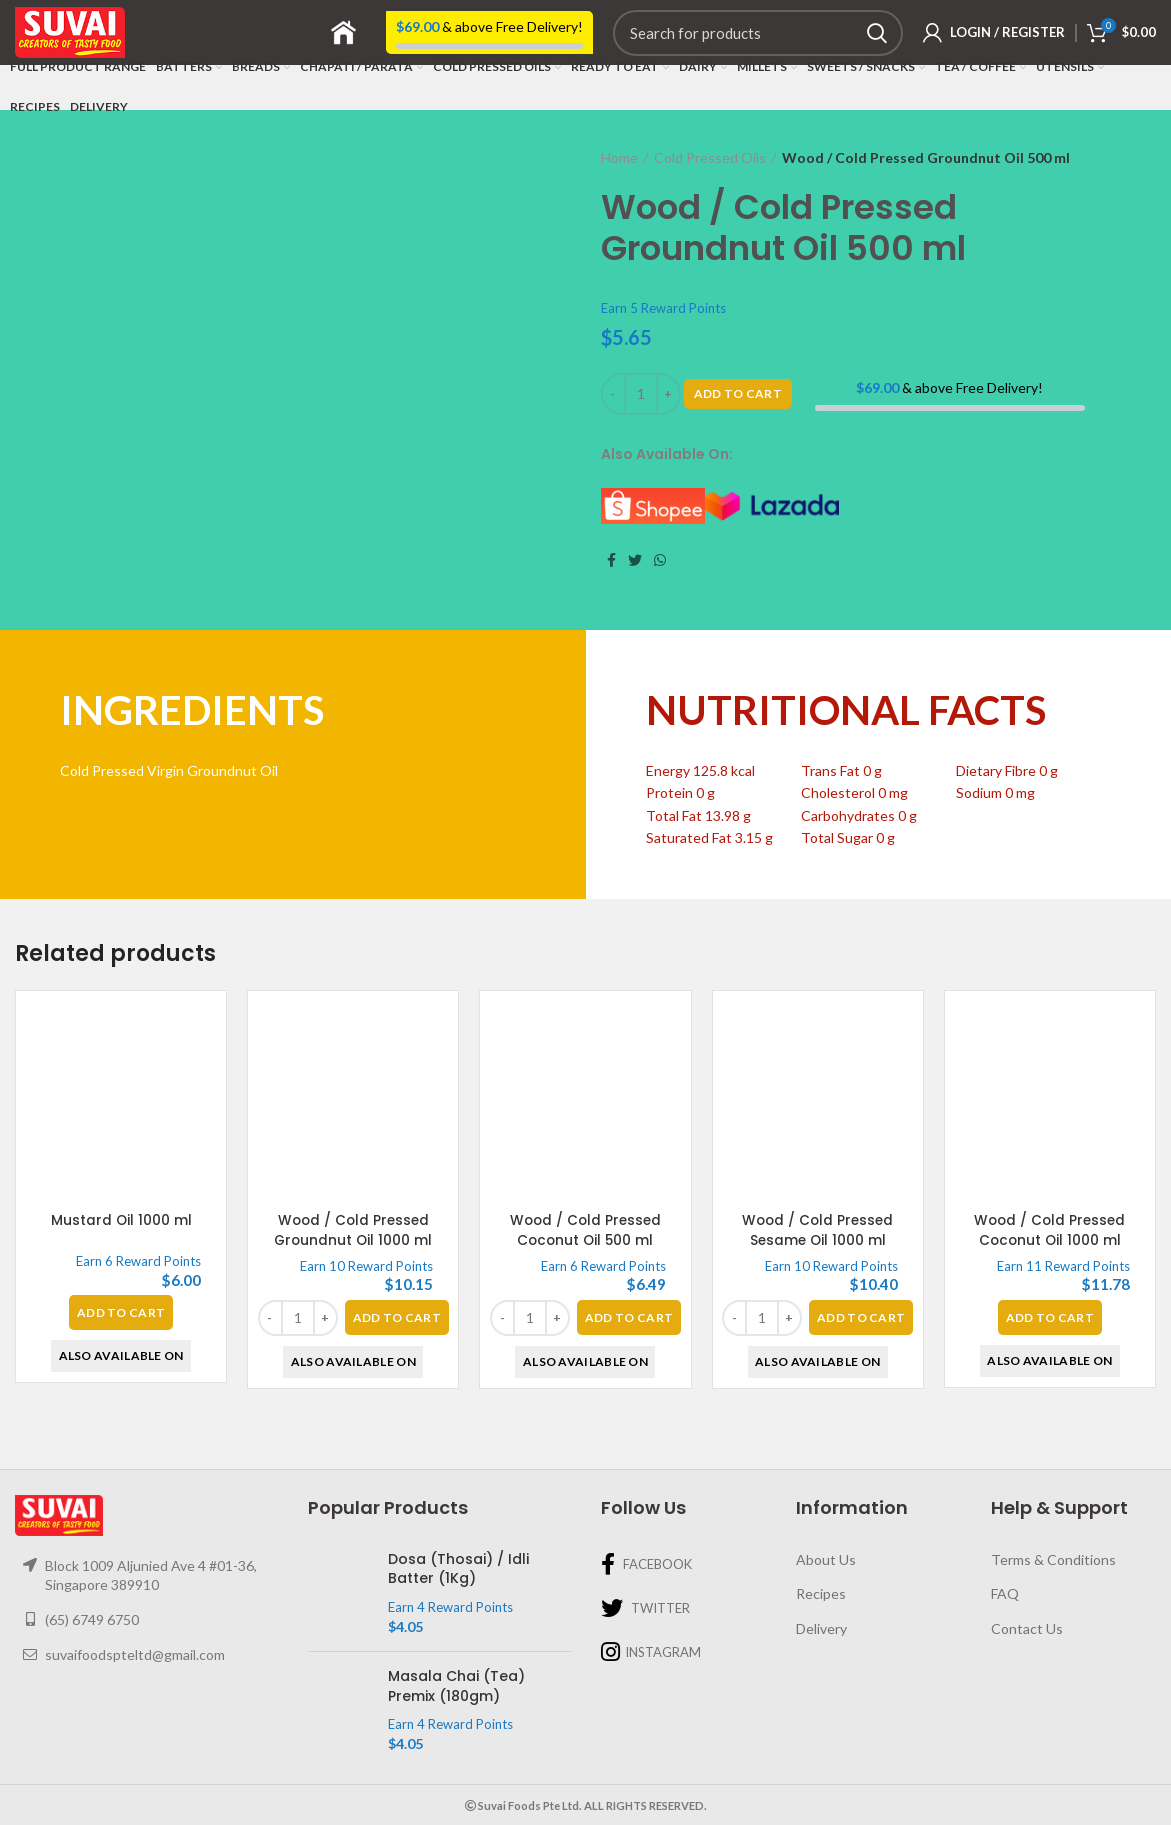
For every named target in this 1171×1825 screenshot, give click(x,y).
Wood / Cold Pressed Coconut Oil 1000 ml (1050, 1230)
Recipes (821, 1593)
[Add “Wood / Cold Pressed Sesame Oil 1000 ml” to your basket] (861, 1317)
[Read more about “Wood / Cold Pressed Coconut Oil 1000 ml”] (1050, 1317)
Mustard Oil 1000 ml (121, 1220)
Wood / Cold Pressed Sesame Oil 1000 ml (818, 1230)
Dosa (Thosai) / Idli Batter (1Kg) (458, 1569)
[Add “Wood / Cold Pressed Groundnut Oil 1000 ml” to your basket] (397, 1317)
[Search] (758, 33)
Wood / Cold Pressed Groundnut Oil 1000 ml (353, 1230)
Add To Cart (738, 393)
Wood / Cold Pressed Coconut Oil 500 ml (585, 1230)
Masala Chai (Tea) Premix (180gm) (456, 1686)
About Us (826, 1559)
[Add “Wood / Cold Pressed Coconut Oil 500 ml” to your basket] (629, 1317)
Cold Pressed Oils (710, 157)
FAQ (1005, 1593)
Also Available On (121, 1355)
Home (619, 157)
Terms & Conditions (1053, 1559)
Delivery (821, 1628)
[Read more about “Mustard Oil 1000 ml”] (121, 1312)
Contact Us (1027, 1628)
